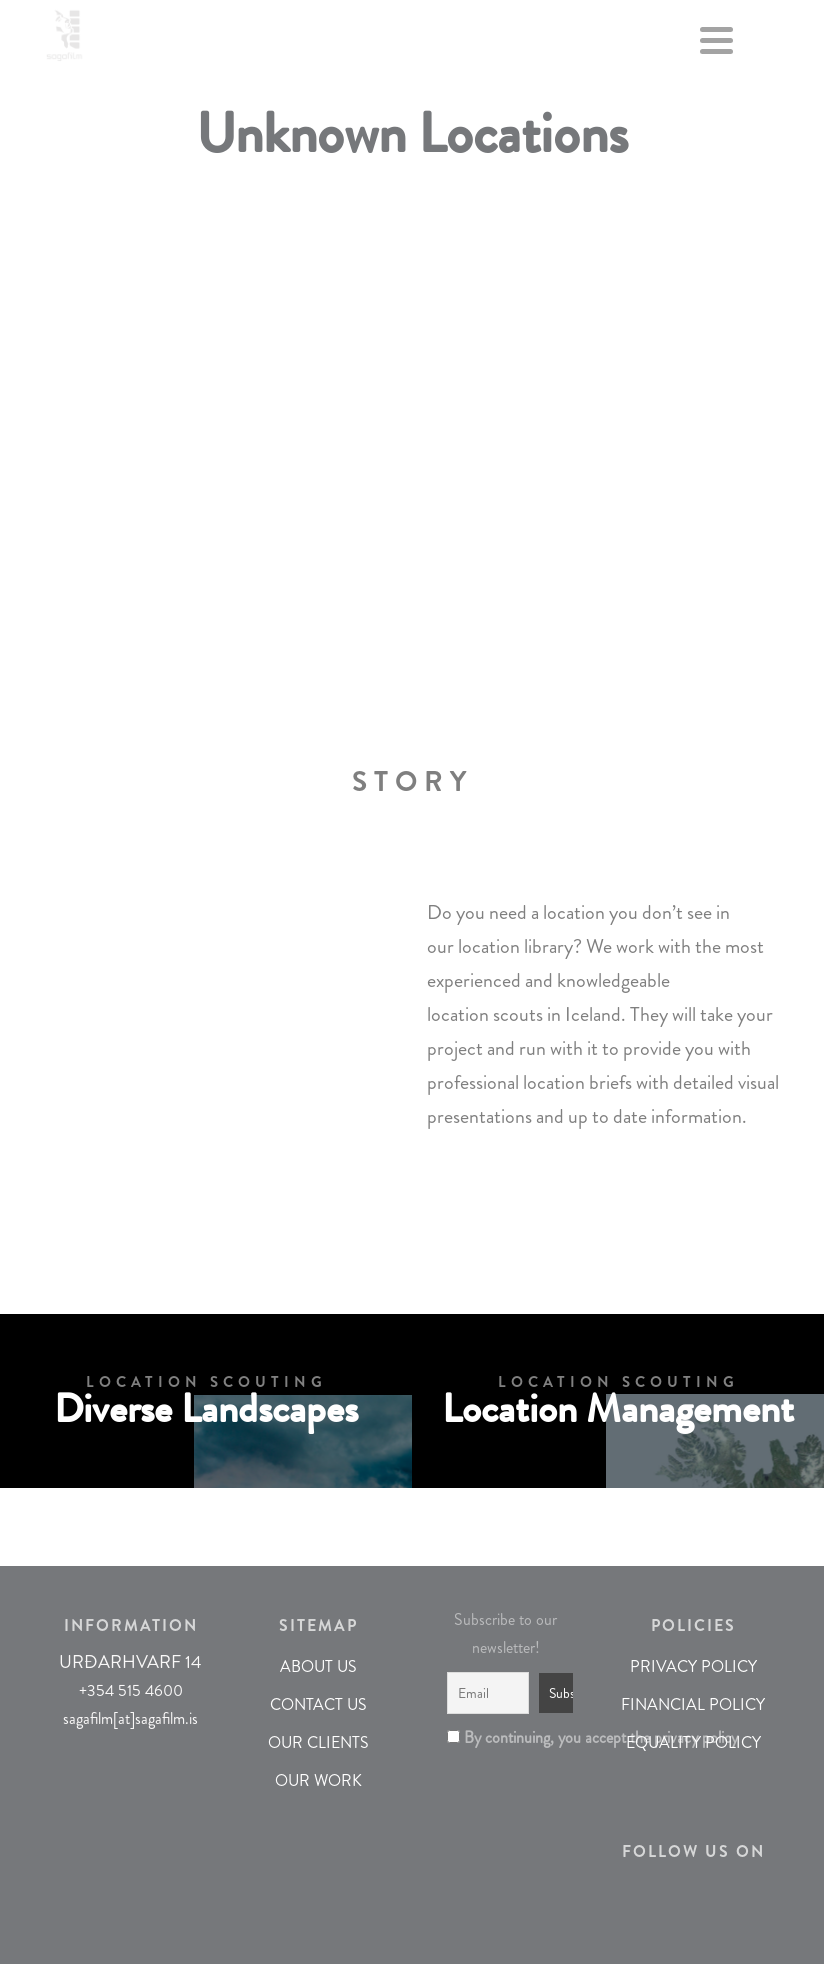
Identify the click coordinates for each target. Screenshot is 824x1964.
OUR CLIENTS (318, 1742)
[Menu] (717, 45)
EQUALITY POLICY (693, 1742)
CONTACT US (318, 1704)
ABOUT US (318, 1666)
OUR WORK (318, 1780)
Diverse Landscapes (206, 1409)
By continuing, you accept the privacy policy (506, 1737)
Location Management (618, 1409)
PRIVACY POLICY (693, 1666)
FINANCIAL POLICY (693, 1704)
